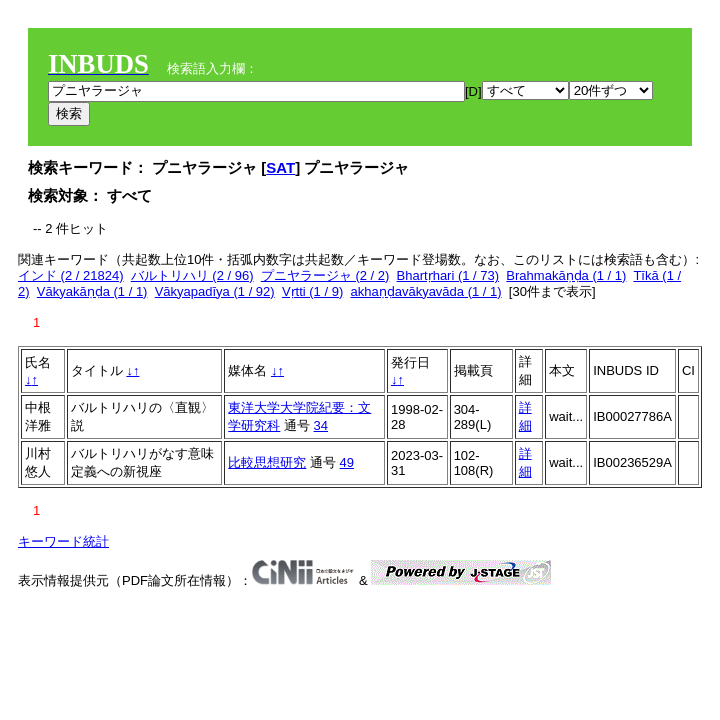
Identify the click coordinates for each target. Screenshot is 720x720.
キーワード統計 (63, 541)
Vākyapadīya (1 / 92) (215, 291)
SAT (280, 167)
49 (347, 462)
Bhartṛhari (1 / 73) (448, 275)
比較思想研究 (267, 462)
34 (321, 425)
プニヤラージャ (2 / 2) (325, 275)
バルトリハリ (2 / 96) (192, 275)
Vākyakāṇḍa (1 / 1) (92, 291)
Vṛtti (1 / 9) (312, 291)
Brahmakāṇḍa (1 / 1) (566, 275)
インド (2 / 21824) (71, 275)
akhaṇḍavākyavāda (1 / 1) (425, 291)
